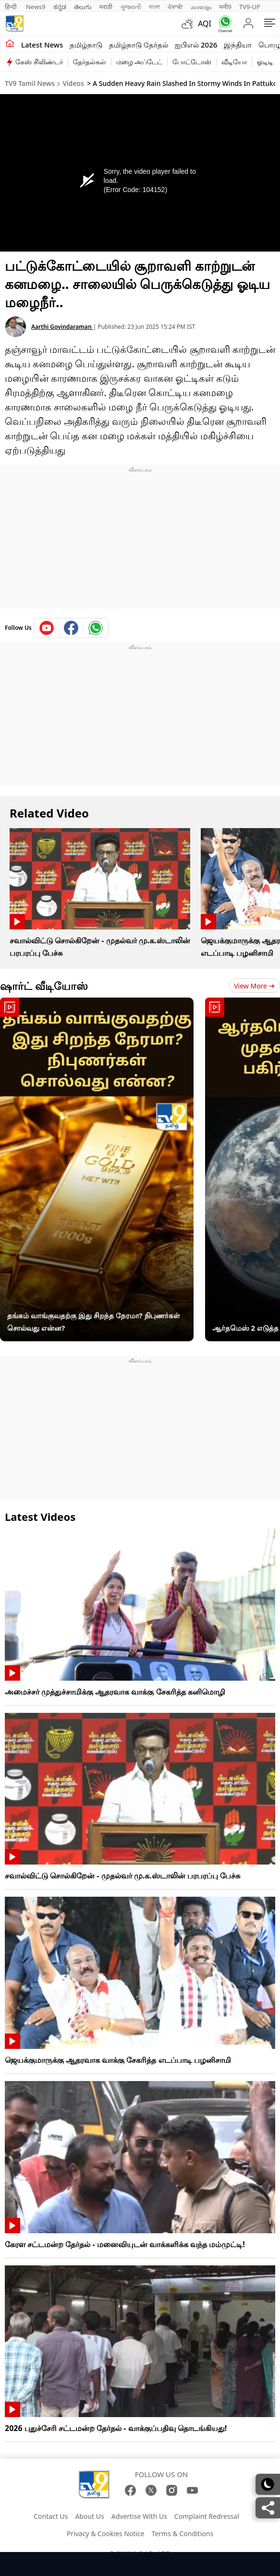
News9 (36, 6)
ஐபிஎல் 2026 (196, 44)
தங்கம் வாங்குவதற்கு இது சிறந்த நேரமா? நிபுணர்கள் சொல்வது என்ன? (93, 1322)
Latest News (42, 44)
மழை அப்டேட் (139, 61)
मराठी (105, 6)
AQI (204, 23)
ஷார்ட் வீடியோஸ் (44, 985)
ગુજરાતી (130, 6)
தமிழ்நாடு (86, 44)
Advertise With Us (139, 2516)
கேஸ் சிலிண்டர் (39, 61)
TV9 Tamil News (30, 83)
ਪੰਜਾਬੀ (175, 6)
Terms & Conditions (183, 2533)
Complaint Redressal (206, 2516)
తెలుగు (83, 6)
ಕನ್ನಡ (59, 6)
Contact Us (51, 2516)
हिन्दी (11, 6)
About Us (89, 2516)
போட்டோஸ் (191, 61)
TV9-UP (249, 6)
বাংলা (154, 6)
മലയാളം (201, 6)
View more (254, 985)
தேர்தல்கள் (89, 61)
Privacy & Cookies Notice (106, 2533)
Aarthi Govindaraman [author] (62, 327)
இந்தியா (238, 44)
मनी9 (225, 6)
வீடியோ (234, 61)
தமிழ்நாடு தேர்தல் (138, 44)
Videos (73, 83)
